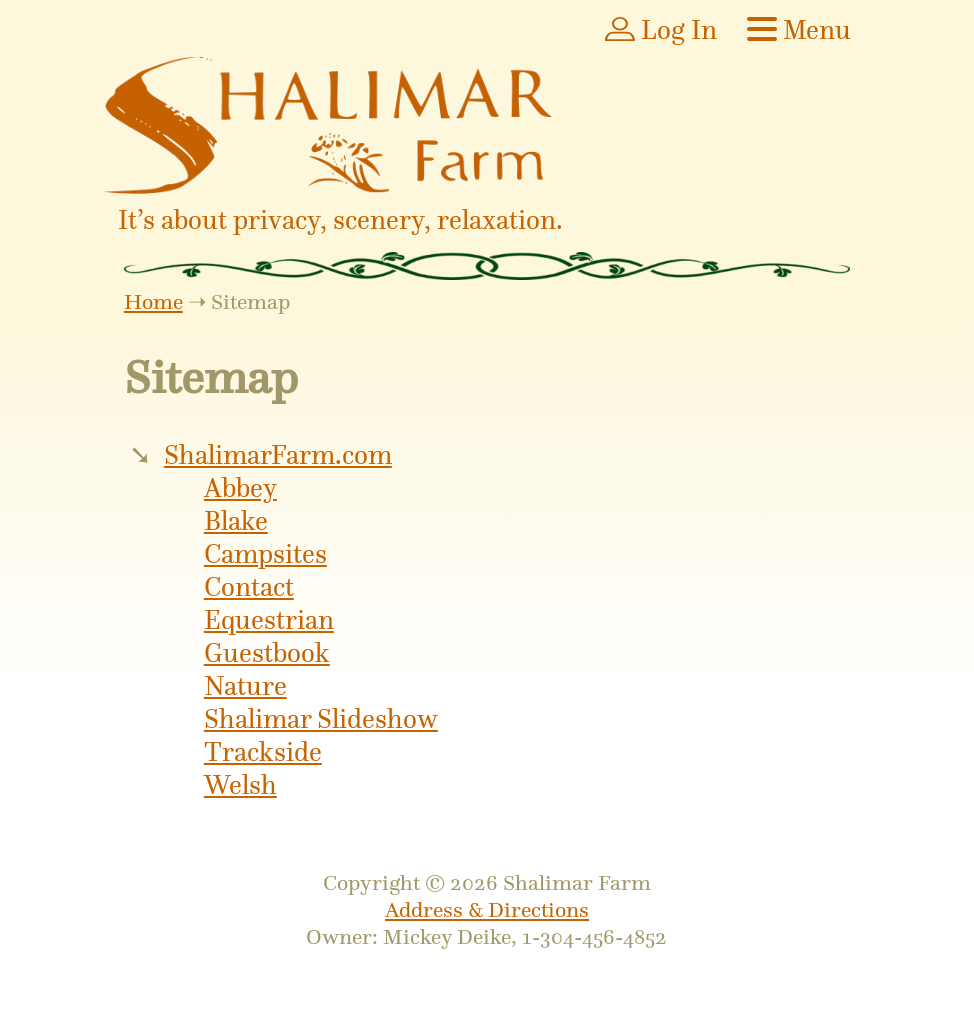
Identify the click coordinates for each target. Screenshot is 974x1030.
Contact (249, 587)
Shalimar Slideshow (321, 719)
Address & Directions (487, 909)
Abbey (240, 488)
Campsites (265, 554)
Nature (245, 686)
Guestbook (267, 653)
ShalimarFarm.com (278, 455)
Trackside (263, 752)
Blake (236, 521)
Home (153, 301)
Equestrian (269, 620)
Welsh (240, 785)
